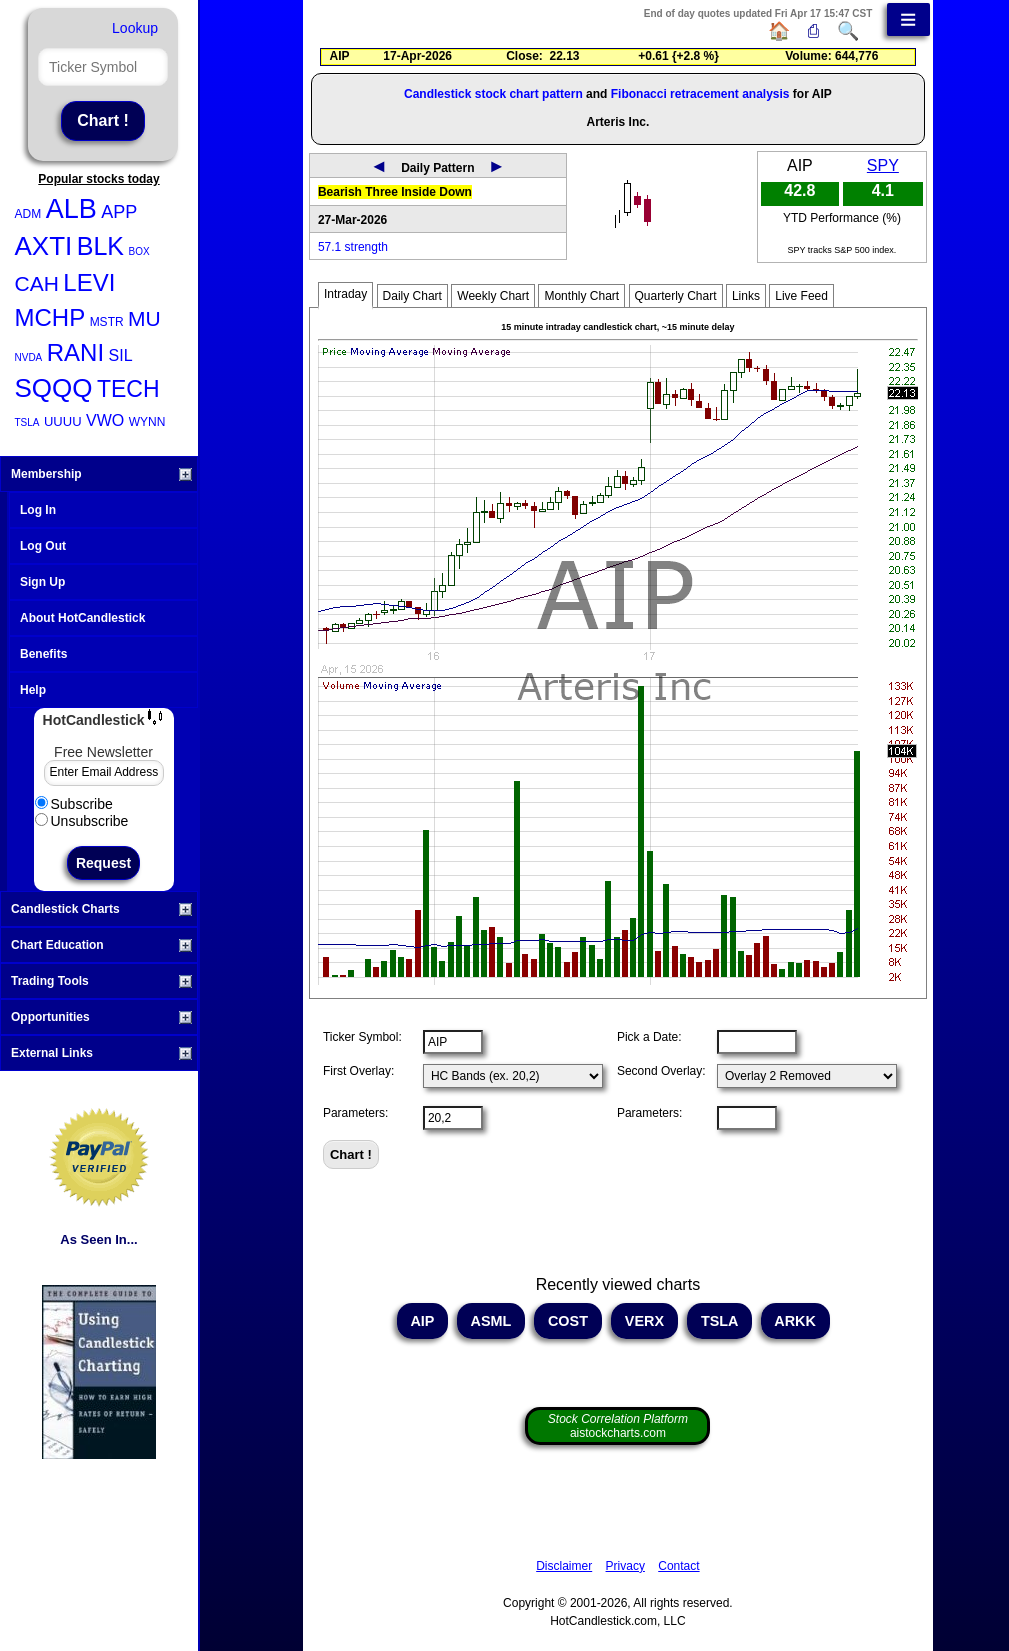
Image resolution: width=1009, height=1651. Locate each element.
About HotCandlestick (82, 618)
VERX (644, 1321)
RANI (75, 352)
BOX (138, 251)
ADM (28, 214)
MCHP (50, 317)
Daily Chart (412, 296)
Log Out (43, 546)
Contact (678, 1566)
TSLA (27, 422)
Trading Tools (101, 981)
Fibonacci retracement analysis (700, 94)
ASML (491, 1321)
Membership (101, 474)
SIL (121, 355)
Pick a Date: (649, 1037)
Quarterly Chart (676, 296)
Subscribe (74, 804)
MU (144, 318)
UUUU (63, 421)
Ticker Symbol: (362, 1037)
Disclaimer (564, 1566)
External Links (101, 1053)
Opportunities (101, 1017)
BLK (100, 246)
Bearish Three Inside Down (395, 192)
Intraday (345, 294)
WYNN (147, 422)
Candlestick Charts (101, 909)
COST (568, 1321)
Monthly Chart (581, 296)
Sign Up (42, 582)
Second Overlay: (661, 1071)
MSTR (107, 322)
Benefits (43, 654)
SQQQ (54, 388)
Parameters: (355, 1113)
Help (33, 690)
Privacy (625, 1566)
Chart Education (101, 945)
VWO (105, 420)
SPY (883, 165)
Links (746, 296)
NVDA (29, 357)
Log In (38, 510)
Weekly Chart (493, 296)
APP (119, 212)
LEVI (89, 282)
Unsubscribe (82, 821)
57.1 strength (353, 247)
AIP (422, 1321)
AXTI (44, 246)
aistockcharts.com (618, 1426)
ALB (71, 209)
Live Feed (801, 296)
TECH (128, 389)
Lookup (135, 28)
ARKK (795, 1321)
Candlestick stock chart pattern (493, 94)
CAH (37, 283)
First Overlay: (358, 1071)
